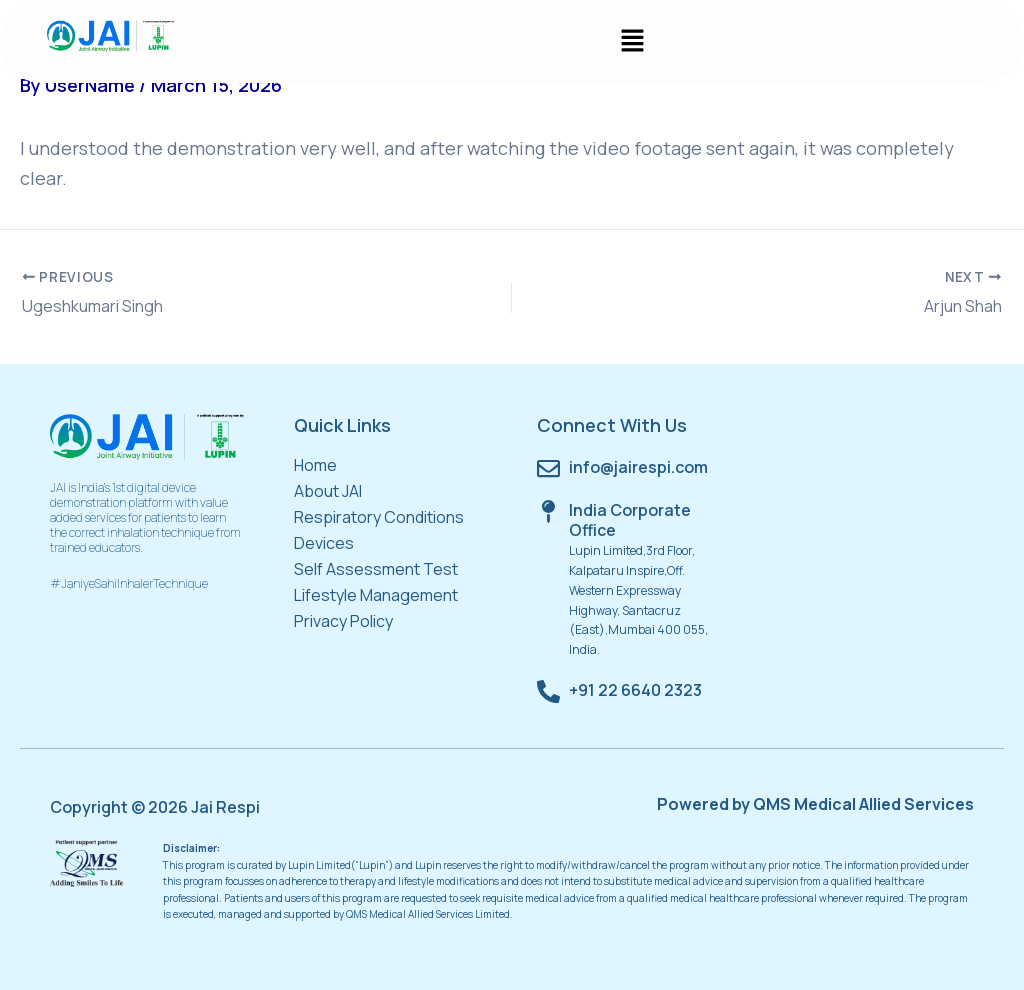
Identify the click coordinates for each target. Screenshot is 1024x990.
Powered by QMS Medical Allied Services (815, 804)
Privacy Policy (343, 621)
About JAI (328, 491)
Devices (324, 543)
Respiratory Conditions (379, 517)
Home (315, 465)
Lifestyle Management (376, 595)
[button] (632, 41)
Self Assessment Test (376, 569)
